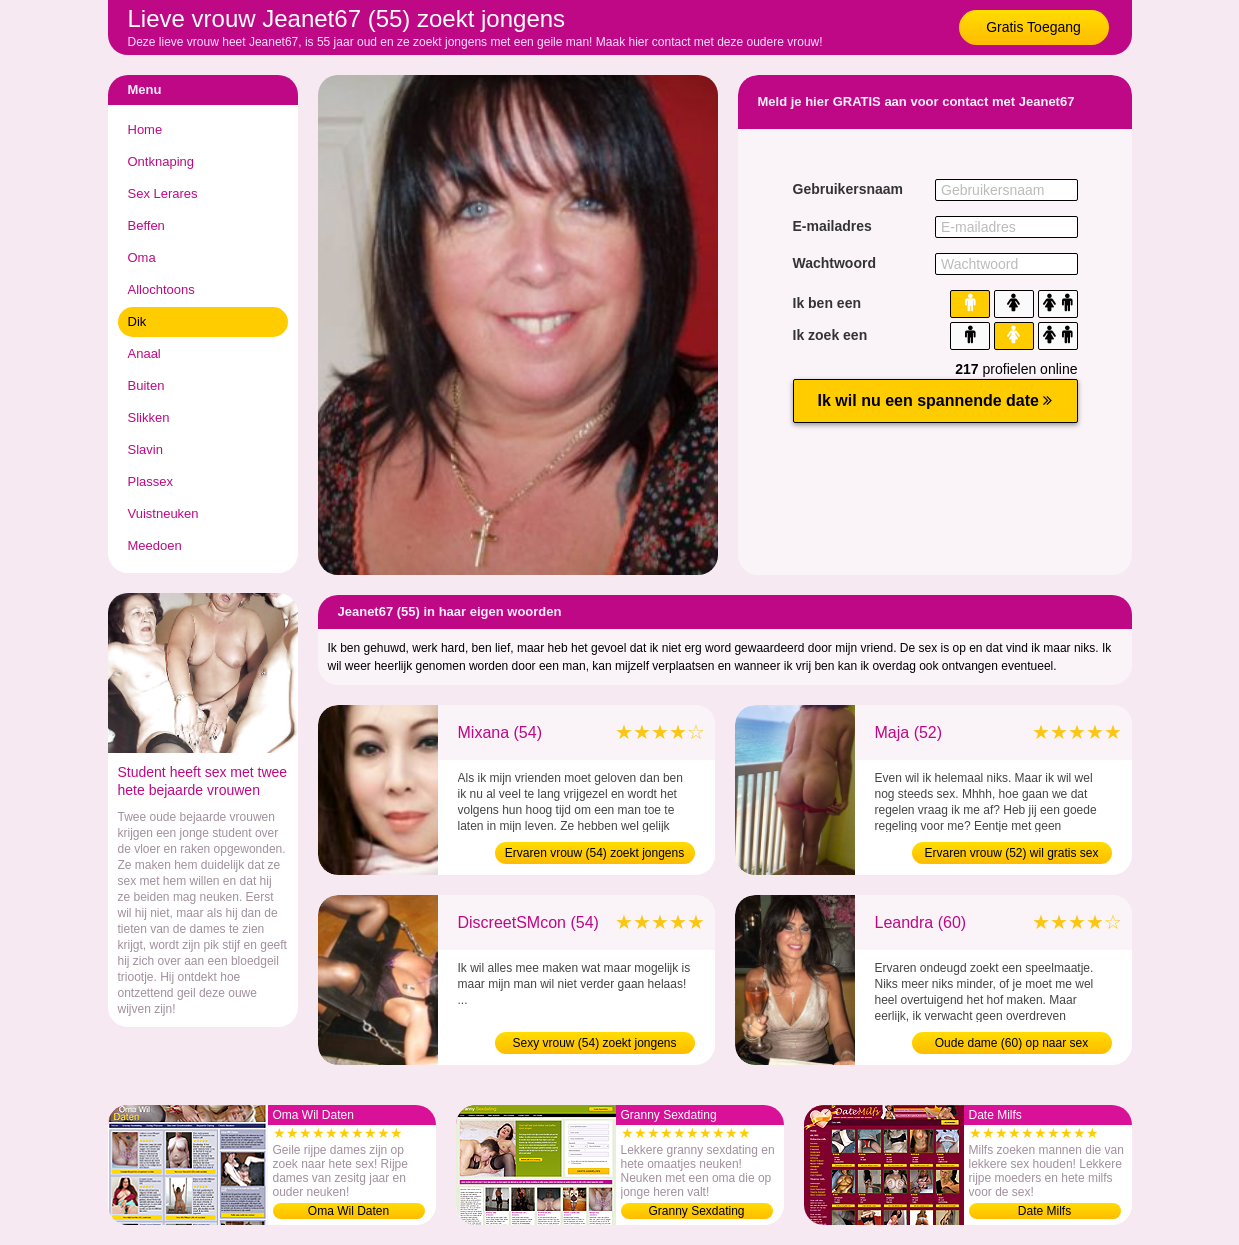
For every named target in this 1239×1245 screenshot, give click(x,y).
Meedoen (155, 545)
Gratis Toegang (1033, 27)
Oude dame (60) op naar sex (1011, 1043)
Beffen (146, 225)
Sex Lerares (163, 193)
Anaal (144, 353)
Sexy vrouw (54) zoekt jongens (594, 1043)
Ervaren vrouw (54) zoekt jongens (594, 853)
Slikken (149, 417)
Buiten (146, 385)
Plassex (151, 481)
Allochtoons (161, 289)
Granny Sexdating (696, 1211)
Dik (137, 321)
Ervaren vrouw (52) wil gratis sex (1011, 853)
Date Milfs (1044, 1211)
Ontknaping (161, 161)
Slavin (145, 449)
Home (145, 129)
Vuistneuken (163, 513)
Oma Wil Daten (348, 1211)
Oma (142, 257)
